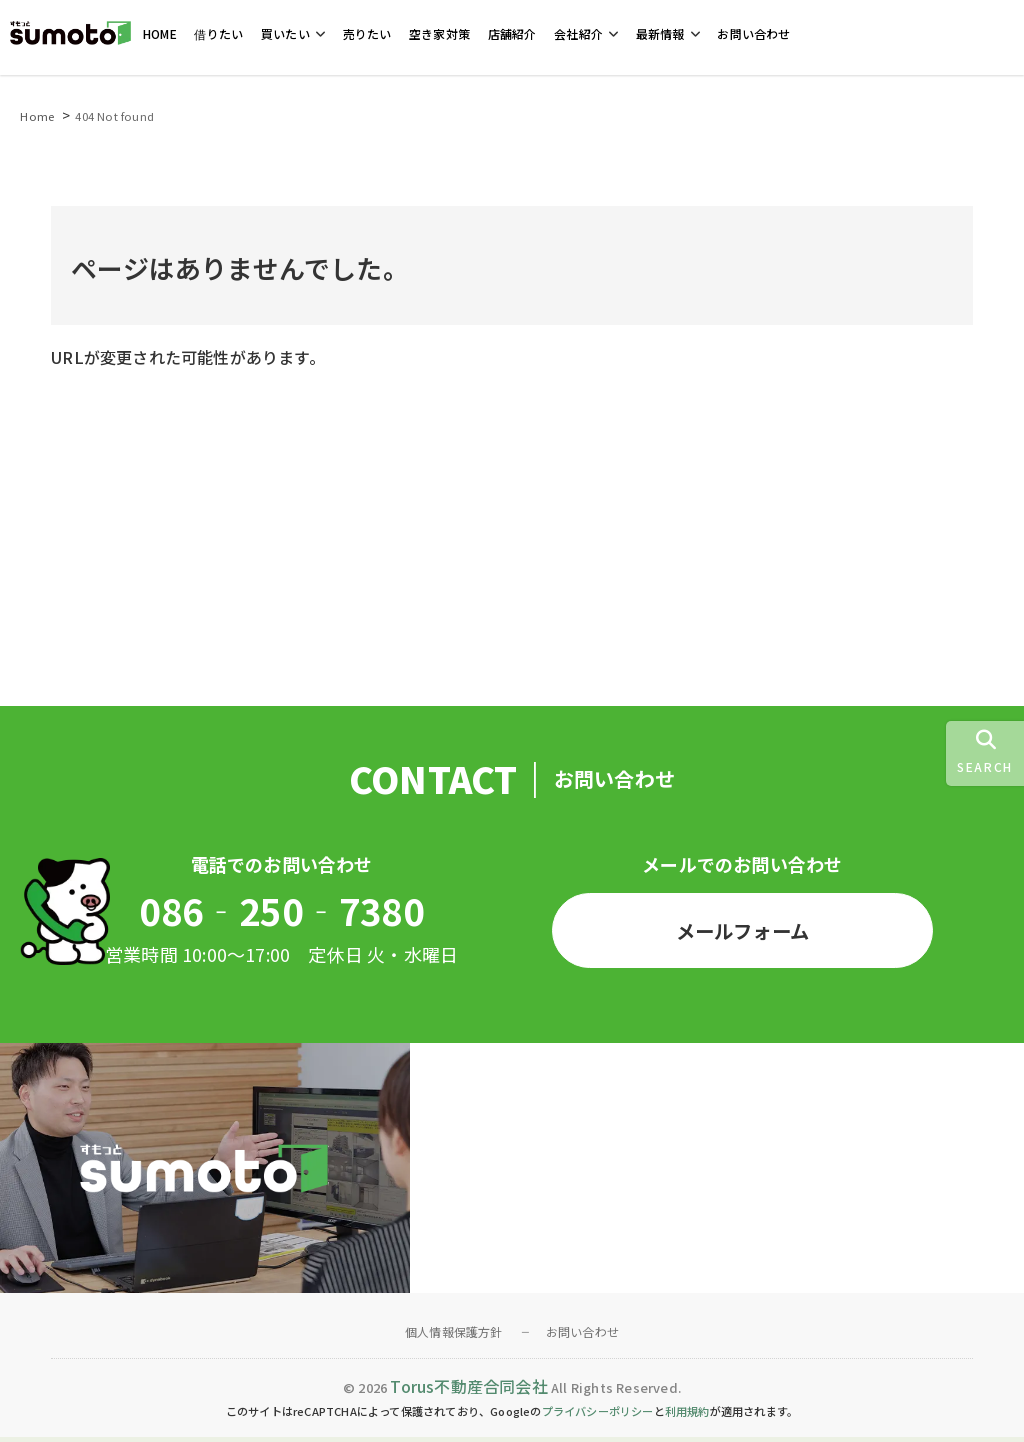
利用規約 (687, 1416)
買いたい (285, 34)
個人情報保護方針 (454, 1336)
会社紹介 (578, 34)
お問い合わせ (753, 34)
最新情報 (660, 34)
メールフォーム (742, 932)
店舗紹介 (512, 34)
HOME (160, 34)
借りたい (218, 34)
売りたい (367, 34)
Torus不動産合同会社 (468, 1391)
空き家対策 (439, 34)
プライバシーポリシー (598, 1416)
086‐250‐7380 (281, 913)
